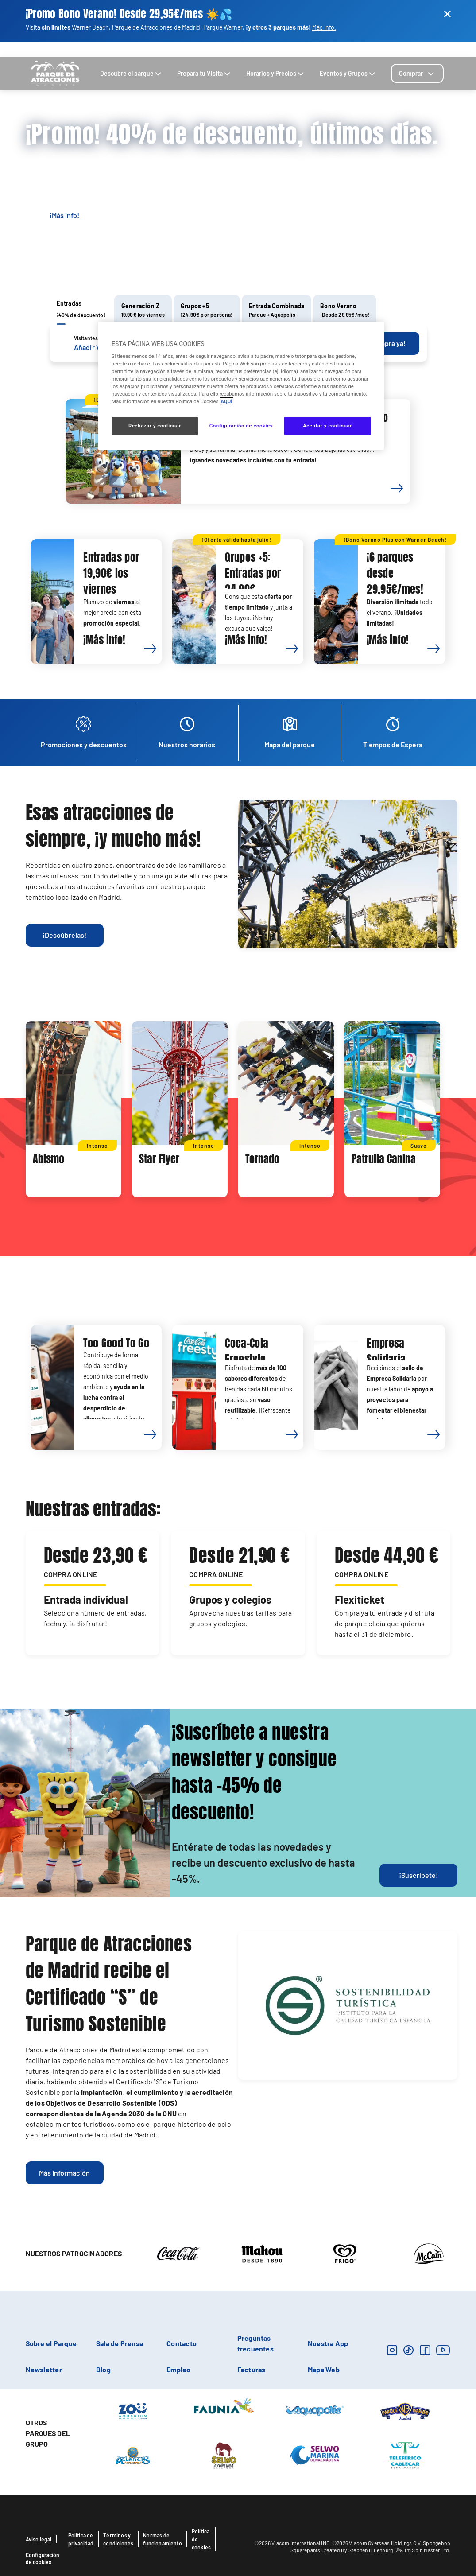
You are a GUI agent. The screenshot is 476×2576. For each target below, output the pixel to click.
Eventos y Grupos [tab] (348, 73)
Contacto (371, 49)
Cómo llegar (335, 49)
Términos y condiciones (118, 2539)
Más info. (324, 27)
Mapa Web (324, 2369)
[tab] (417, 73)
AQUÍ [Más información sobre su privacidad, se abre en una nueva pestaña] (226, 401)
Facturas (251, 2369)
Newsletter (44, 2369)
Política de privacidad (81, 2539)
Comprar (417, 73)
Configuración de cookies (42, 2558)
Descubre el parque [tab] (131, 73)
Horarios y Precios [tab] (276, 73)
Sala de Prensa (119, 2343)
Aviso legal (39, 2539)
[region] (241, 386)
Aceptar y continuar (327, 426)
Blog (419, 49)
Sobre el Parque (51, 2343)
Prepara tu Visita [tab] (204, 73)
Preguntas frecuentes (255, 2343)
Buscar (398, 49)
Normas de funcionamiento (162, 2539)
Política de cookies (201, 2539)
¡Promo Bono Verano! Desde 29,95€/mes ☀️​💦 (129, 14)
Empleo (178, 2369)
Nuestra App (328, 2343)
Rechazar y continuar (154, 426)
